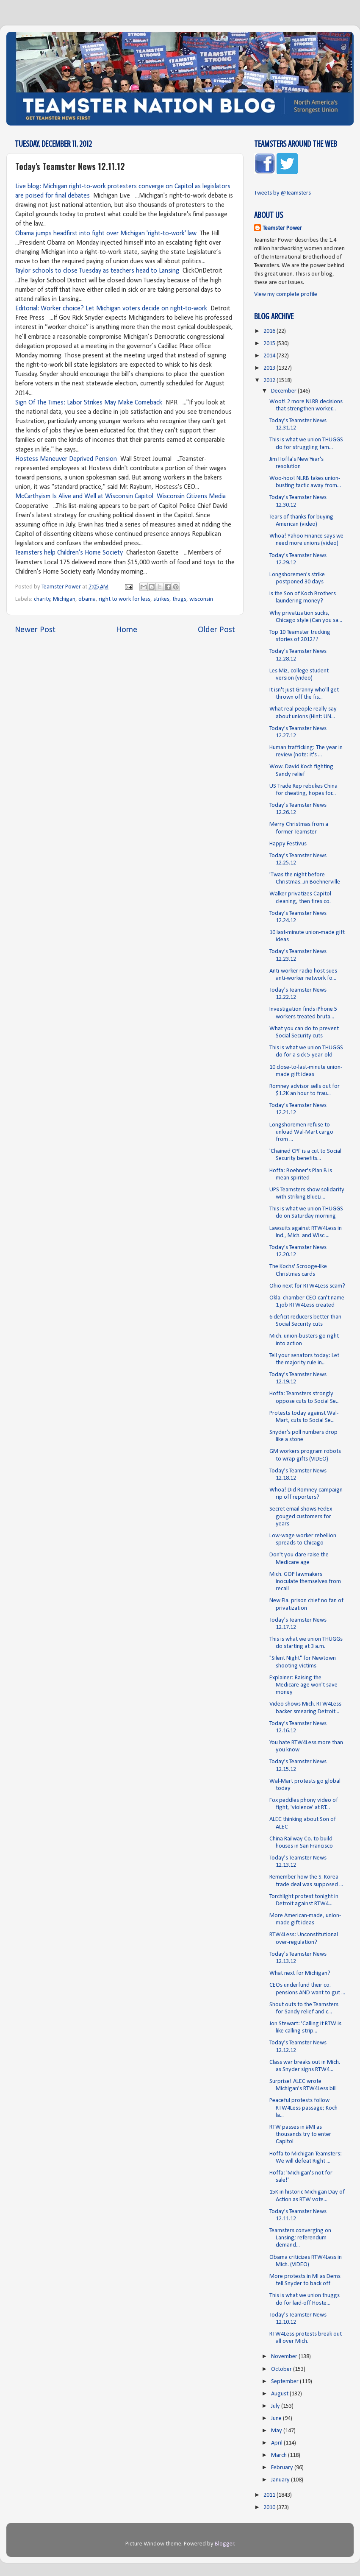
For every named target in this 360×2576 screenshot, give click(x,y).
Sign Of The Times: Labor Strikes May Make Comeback (88, 402)
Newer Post (35, 630)
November (285, 2356)
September (285, 2381)
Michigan (64, 599)
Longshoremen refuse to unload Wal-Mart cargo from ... (301, 1132)
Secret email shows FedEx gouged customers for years (300, 1516)
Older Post (216, 630)
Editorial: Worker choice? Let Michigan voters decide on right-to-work (111, 308)
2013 (270, 368)
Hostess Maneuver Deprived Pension (66, 459)
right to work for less (124, 599)
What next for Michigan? (299, 1973)
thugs (179, 599)
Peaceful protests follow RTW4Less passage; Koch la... (303, 2108)
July (276, 2406)
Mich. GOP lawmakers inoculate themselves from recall (305, 1581)
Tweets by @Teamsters (282, 193)
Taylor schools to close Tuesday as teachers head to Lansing (97, 271)
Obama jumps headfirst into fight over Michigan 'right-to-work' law (106, 233)
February (282, 2467)
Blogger (224, 2544)
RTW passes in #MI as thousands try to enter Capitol (300, 2134)
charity (42, 599)
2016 (270, 331)
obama (87, 599)
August (280, 2394)
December (284, 391)
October (282, 2369)
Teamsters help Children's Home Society (69, 552)
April (277, 2443)
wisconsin (201, 599)
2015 (270, 343)
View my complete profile (285, 294)
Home (126, 630)
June (277, 2418)
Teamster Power (282, 228)
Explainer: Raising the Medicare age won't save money (303, 1685)
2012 (270, 380)
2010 (270, 2507)
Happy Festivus (288, 844)
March (279, 2455)
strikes (161, 599)
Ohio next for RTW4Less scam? (307, 1286)
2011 (270, 2495)
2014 (270, 356)
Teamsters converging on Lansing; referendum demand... (300, 2238)
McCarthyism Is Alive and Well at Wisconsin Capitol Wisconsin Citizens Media (120, 496)
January (281, 2480)
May (277, 2431)
